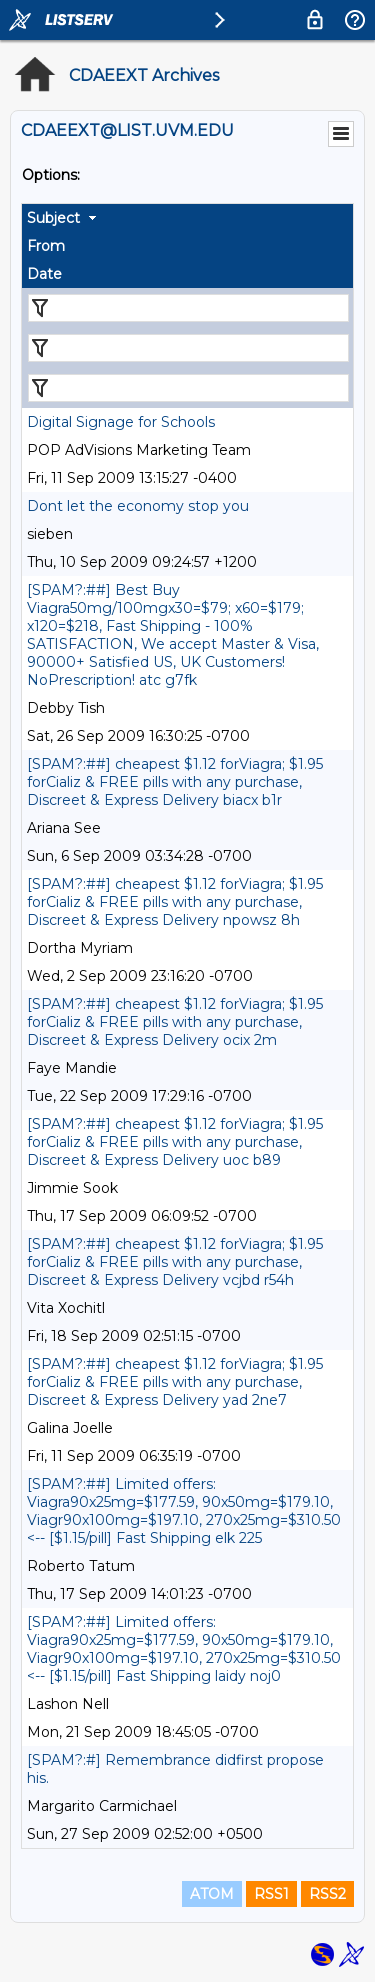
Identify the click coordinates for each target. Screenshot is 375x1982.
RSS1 (271, 1894)
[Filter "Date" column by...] (188, 388)
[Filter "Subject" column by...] (188, 308)
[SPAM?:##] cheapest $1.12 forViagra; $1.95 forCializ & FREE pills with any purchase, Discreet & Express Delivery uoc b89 (175, 1142)
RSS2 (327, 1894)
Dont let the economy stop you (138, 506)
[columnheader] (187, 218)
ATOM (212, 1894)
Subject (53, 218)
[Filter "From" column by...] (188, 348)
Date (44, 274)
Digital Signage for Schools (121, 422)
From (46, 246)
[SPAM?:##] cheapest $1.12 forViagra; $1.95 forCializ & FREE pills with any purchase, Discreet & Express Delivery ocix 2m (175, 1022)
